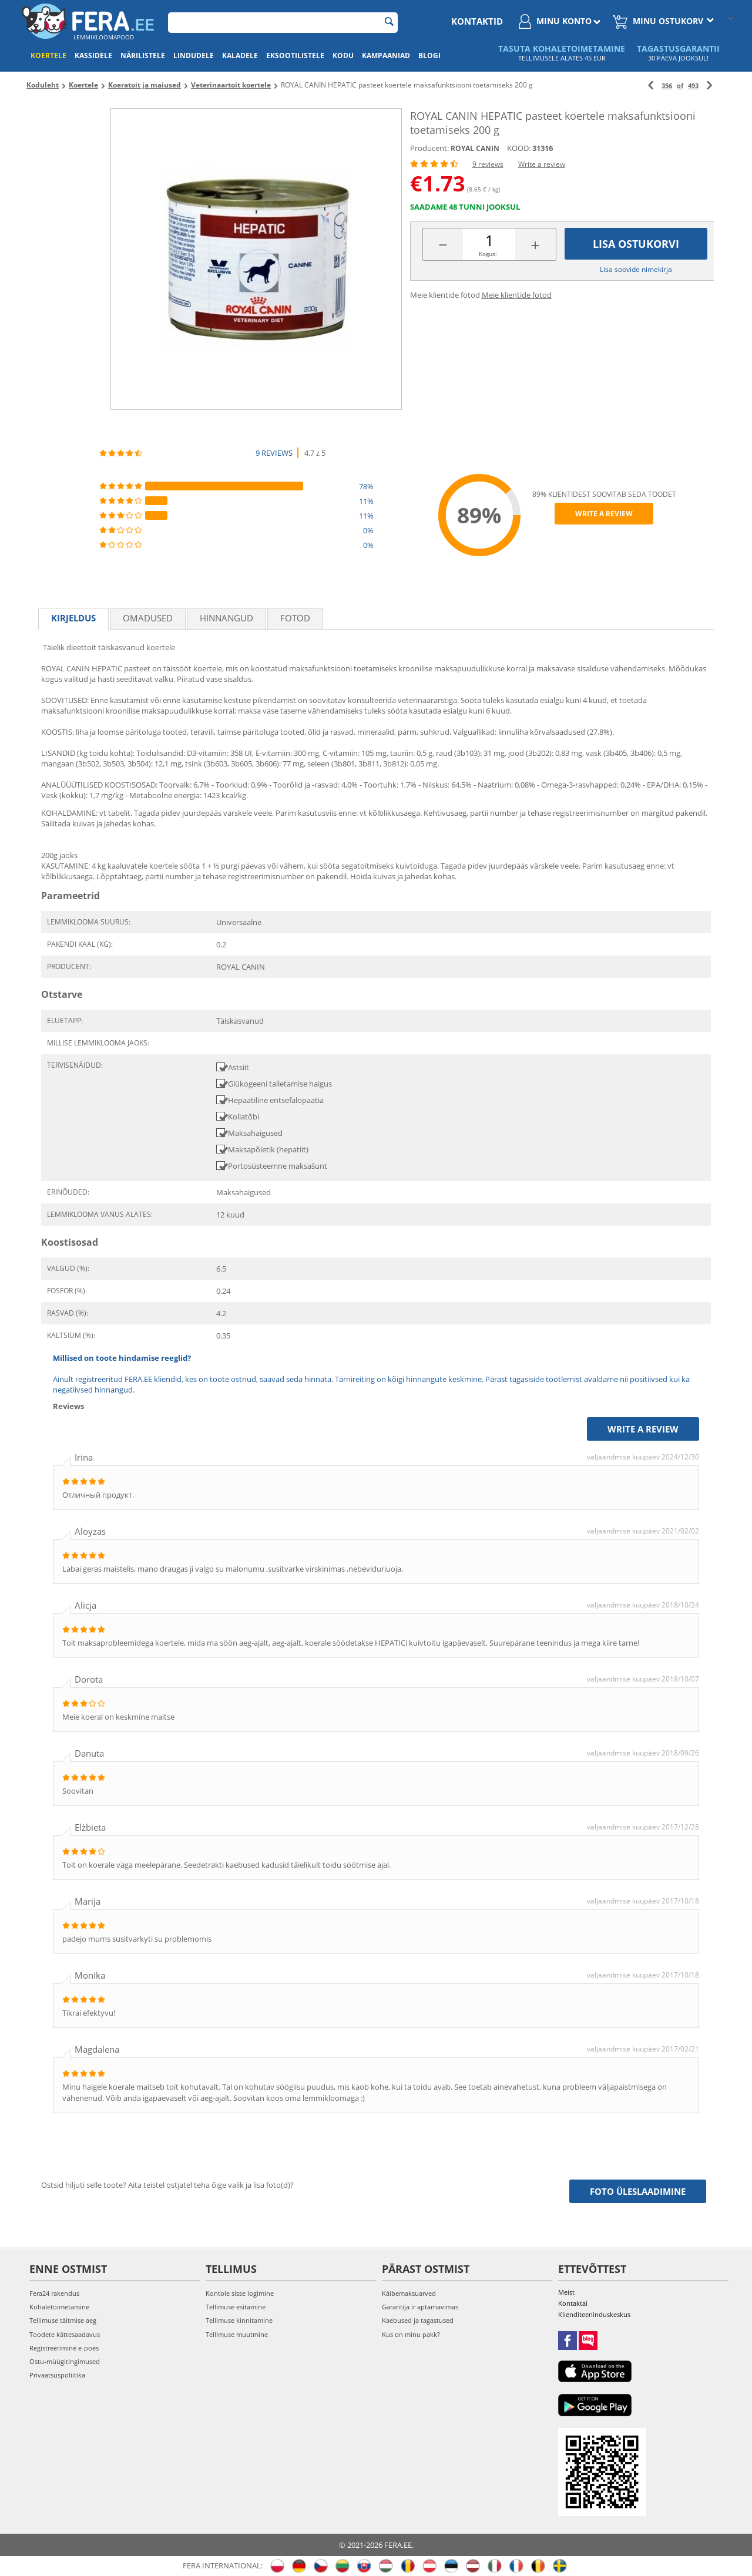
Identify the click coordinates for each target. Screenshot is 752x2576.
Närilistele (142, 55)
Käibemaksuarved (409, 2293)
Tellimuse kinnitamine (239, 2320)
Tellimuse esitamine (236, 2306)
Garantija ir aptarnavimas (420, 2306)
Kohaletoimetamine (59, 2306)
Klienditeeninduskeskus (594, 2314)
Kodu (343, 55)
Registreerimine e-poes (64, 2347)
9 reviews (487, 164)
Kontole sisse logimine (240, 2293)
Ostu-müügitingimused (64, 2361)
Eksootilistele (295, 55)
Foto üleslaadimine (638, 2191)
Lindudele (193, 55)
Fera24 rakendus (54, 2293)
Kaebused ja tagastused (418, 2320)
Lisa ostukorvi (636, 244)
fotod (295, 618)
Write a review (541, 164)
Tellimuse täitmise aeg (62, 2320)
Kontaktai (573, 2303)
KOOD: (519, 148)
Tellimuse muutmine (237, 2334)
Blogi (429, 55)
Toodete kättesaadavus (64, 2334)
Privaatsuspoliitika (57, 2374)
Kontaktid (477, 21)
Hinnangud (226, 618)
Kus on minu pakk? (411, 2334)
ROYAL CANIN (475, 148)
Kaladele (240, 55)
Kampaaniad (386, 55)
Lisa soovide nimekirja (636, 269)
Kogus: (488, 254)
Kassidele (93, 55)
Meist (566, 2292)
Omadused (148, 618)
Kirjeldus (73, 618)
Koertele (48, 55)
